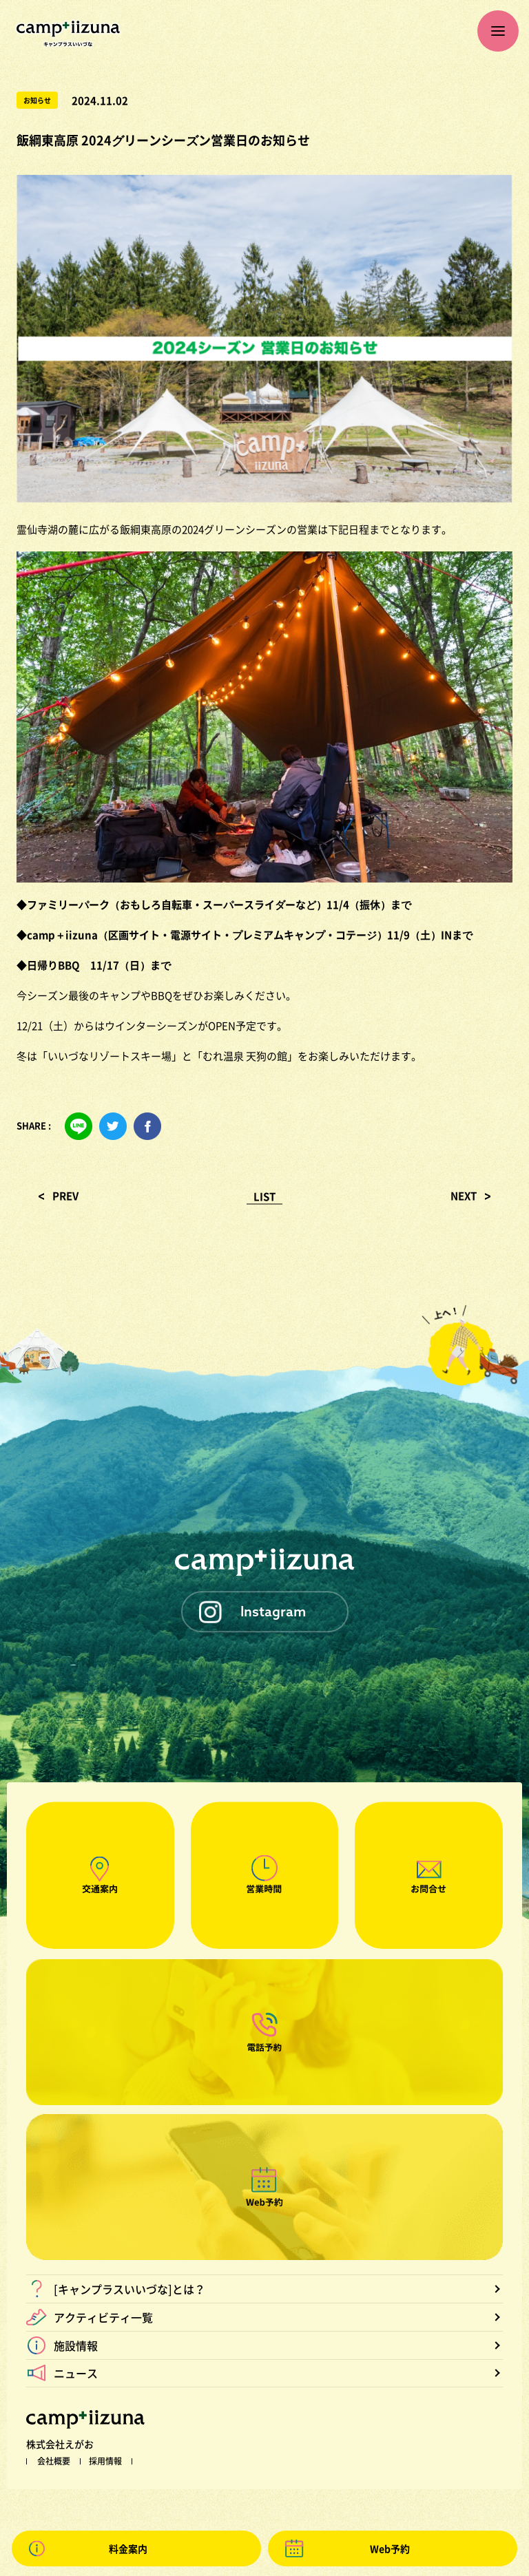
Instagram (273, 1611)
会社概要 (53, 2461)
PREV (65, 1195)
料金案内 (128, 2548)
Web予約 (390, 2548)
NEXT (463, 1195)
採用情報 (105, 2461)
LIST (264, 1195)
